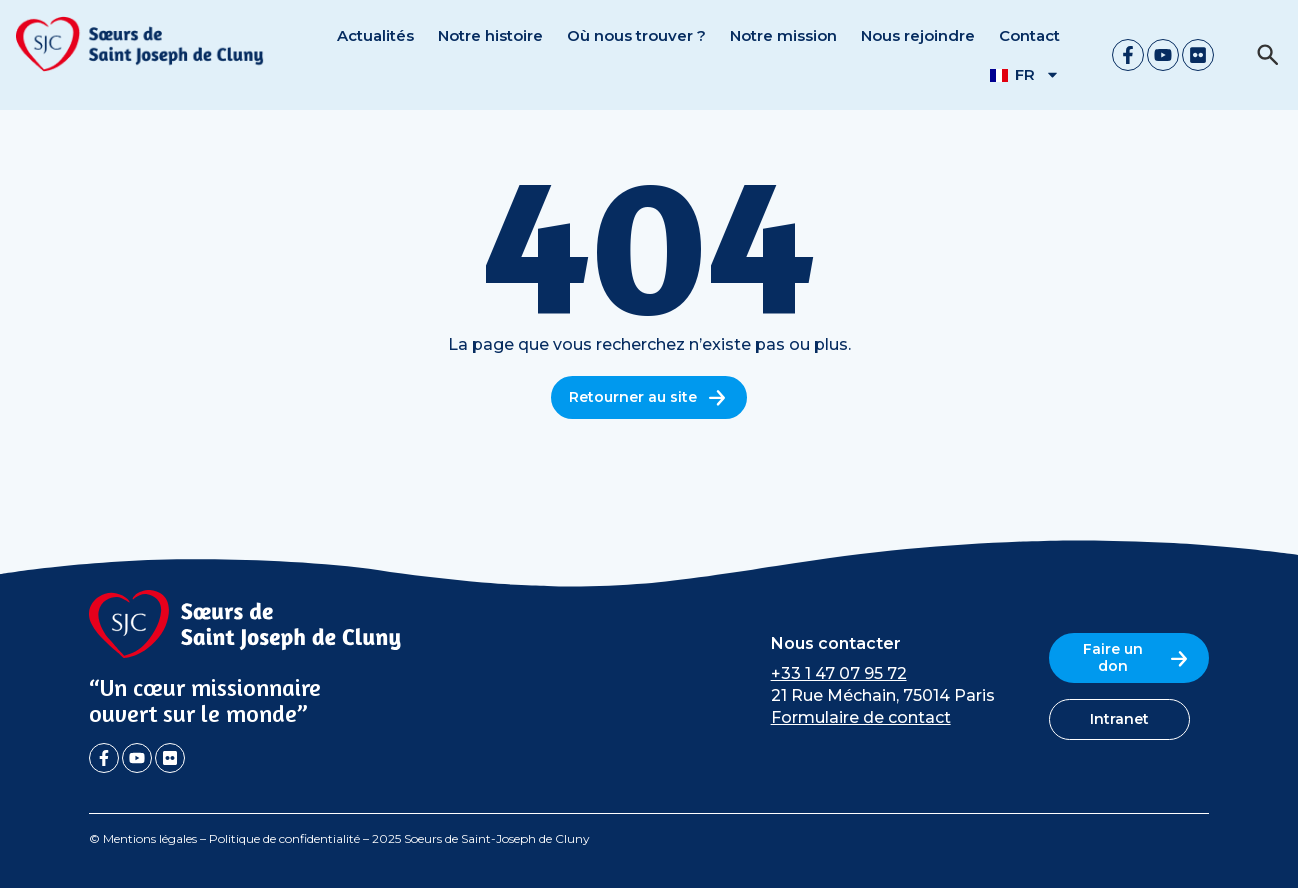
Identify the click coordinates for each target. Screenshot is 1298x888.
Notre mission (783, 35)
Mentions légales (150, 838)
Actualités (375, 35)
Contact (1029, 35)
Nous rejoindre (918, 35)
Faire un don (1137, 657)
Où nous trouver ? (636, 35)
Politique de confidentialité (284, 838)
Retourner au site (649, 397)
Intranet (1119, 719)
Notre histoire (490, 35)
